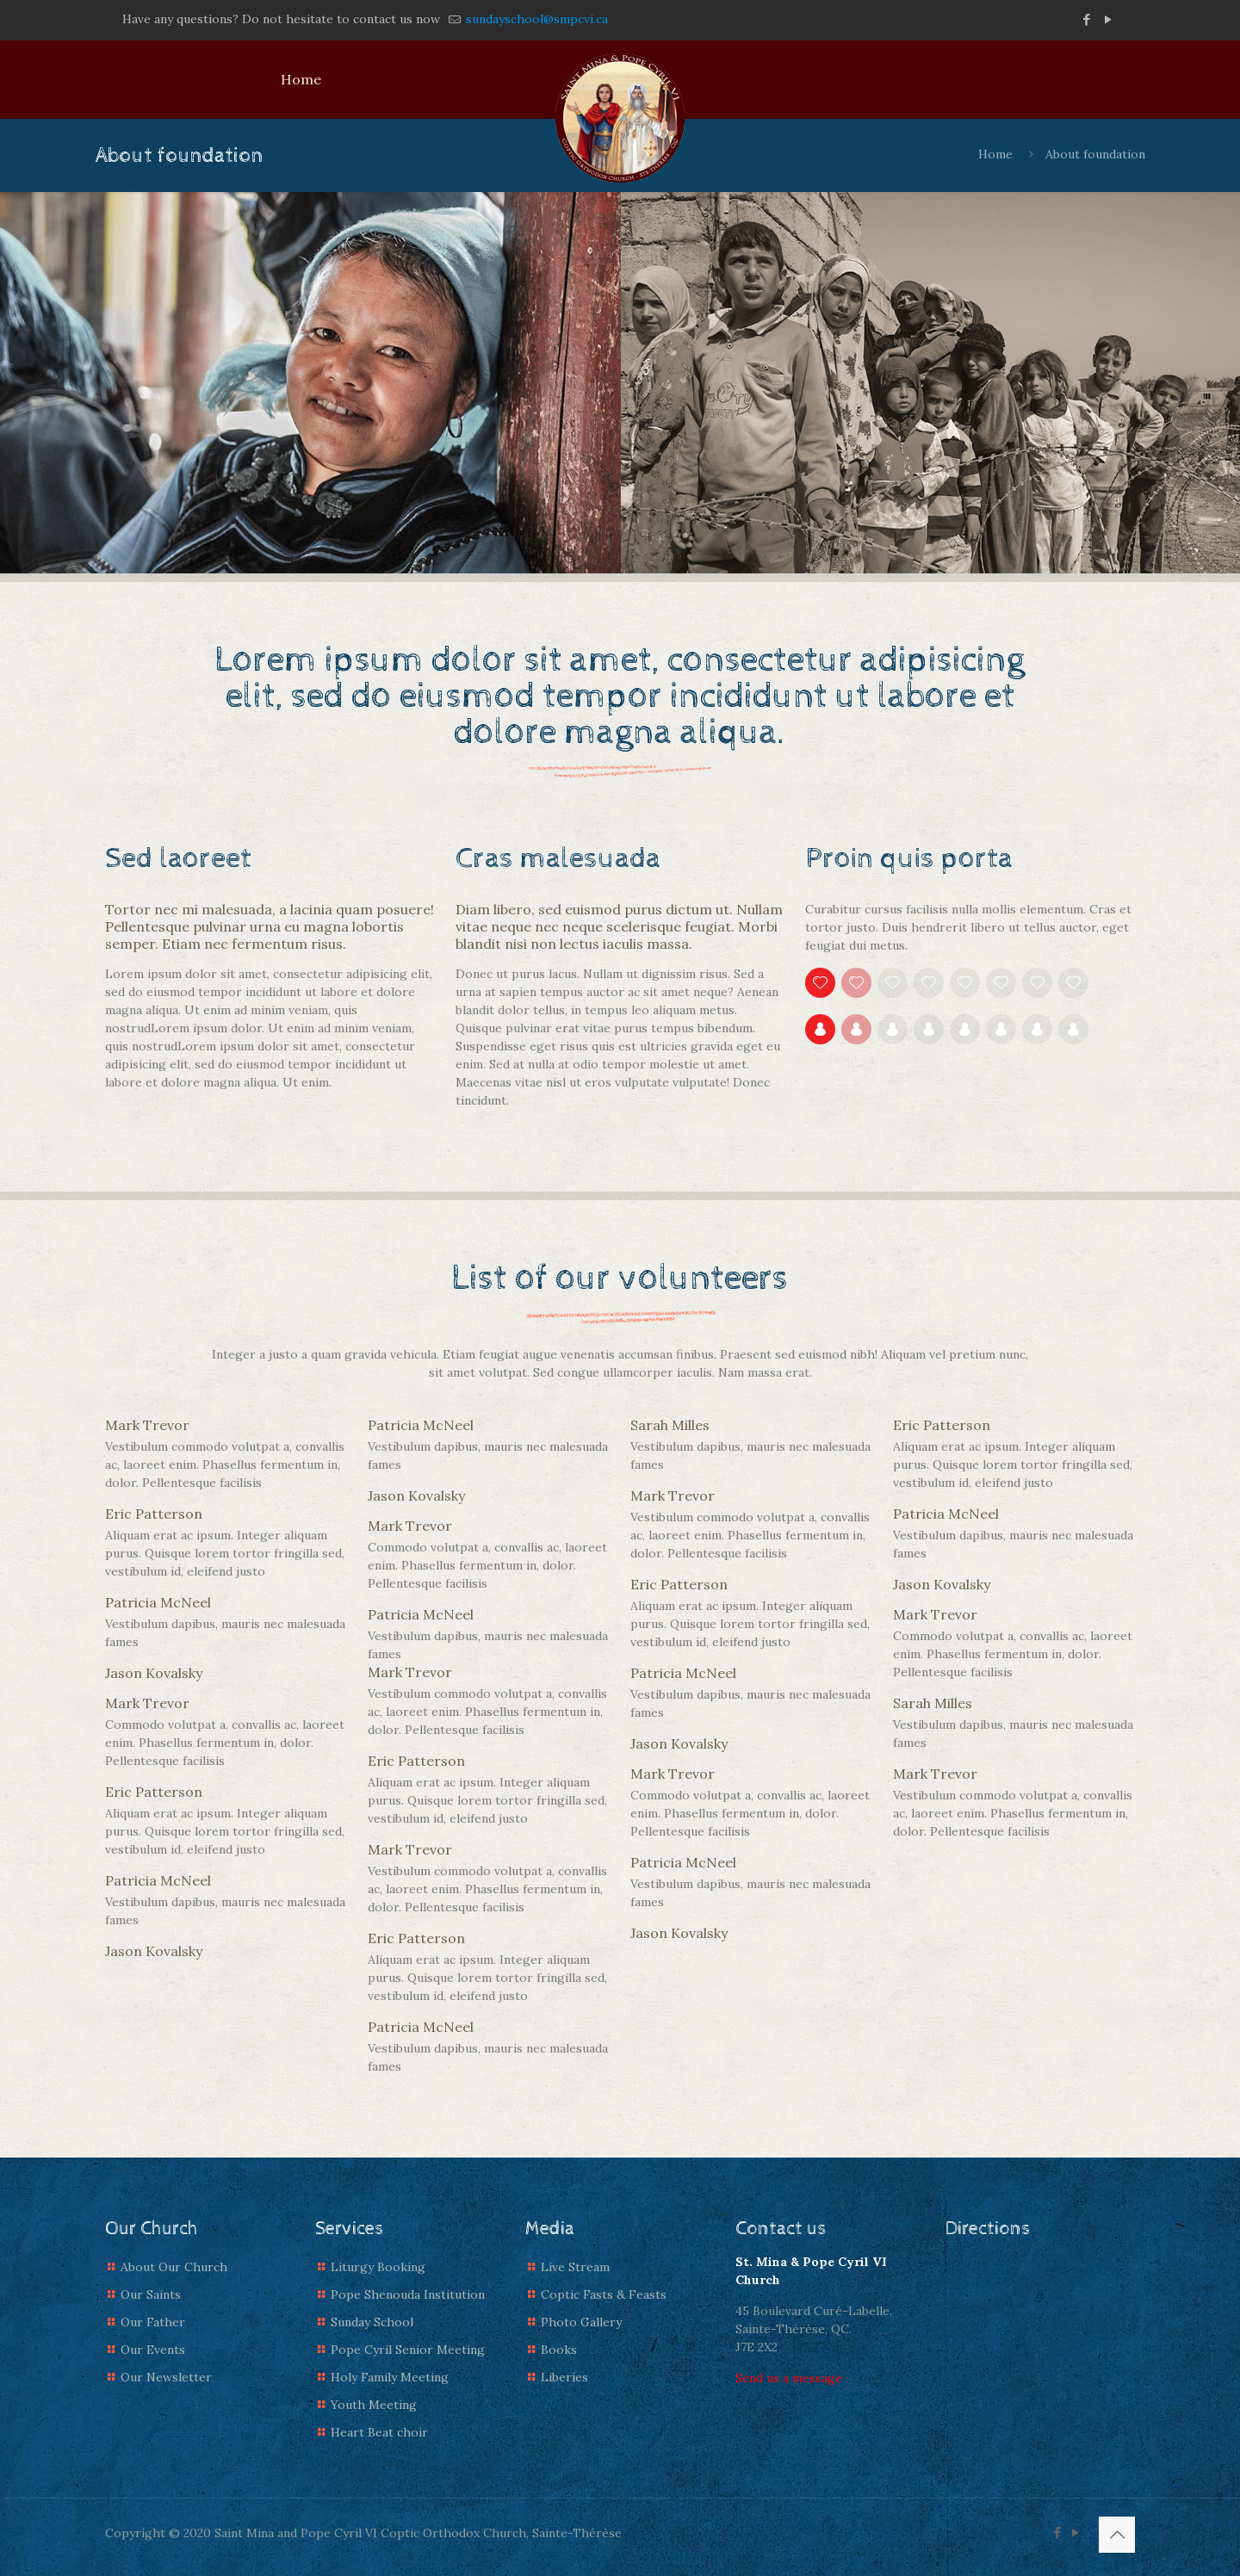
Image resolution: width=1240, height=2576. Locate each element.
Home (995, 154)
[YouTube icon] (1107, 19)
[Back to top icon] (1117, 2535)
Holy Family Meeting (390, 2377)
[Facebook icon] (1086, 19)
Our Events (153, 2349)
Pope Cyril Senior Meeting (408, 2349)
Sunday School (372, 2322)
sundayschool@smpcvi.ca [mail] (535, 19)
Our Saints (151, 2294)
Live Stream (575, 2267)
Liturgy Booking (378, 2267)
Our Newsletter (166, 2377)
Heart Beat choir (379, 2432)
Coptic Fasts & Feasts (603, 2294)
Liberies (564, 2377)
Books (559, 2349)
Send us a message (788, 2378)
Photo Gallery (581, 2322)
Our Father (153, 2322)
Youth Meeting (374, 2404)
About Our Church (174, 2267)
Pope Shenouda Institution (408, 2294)
